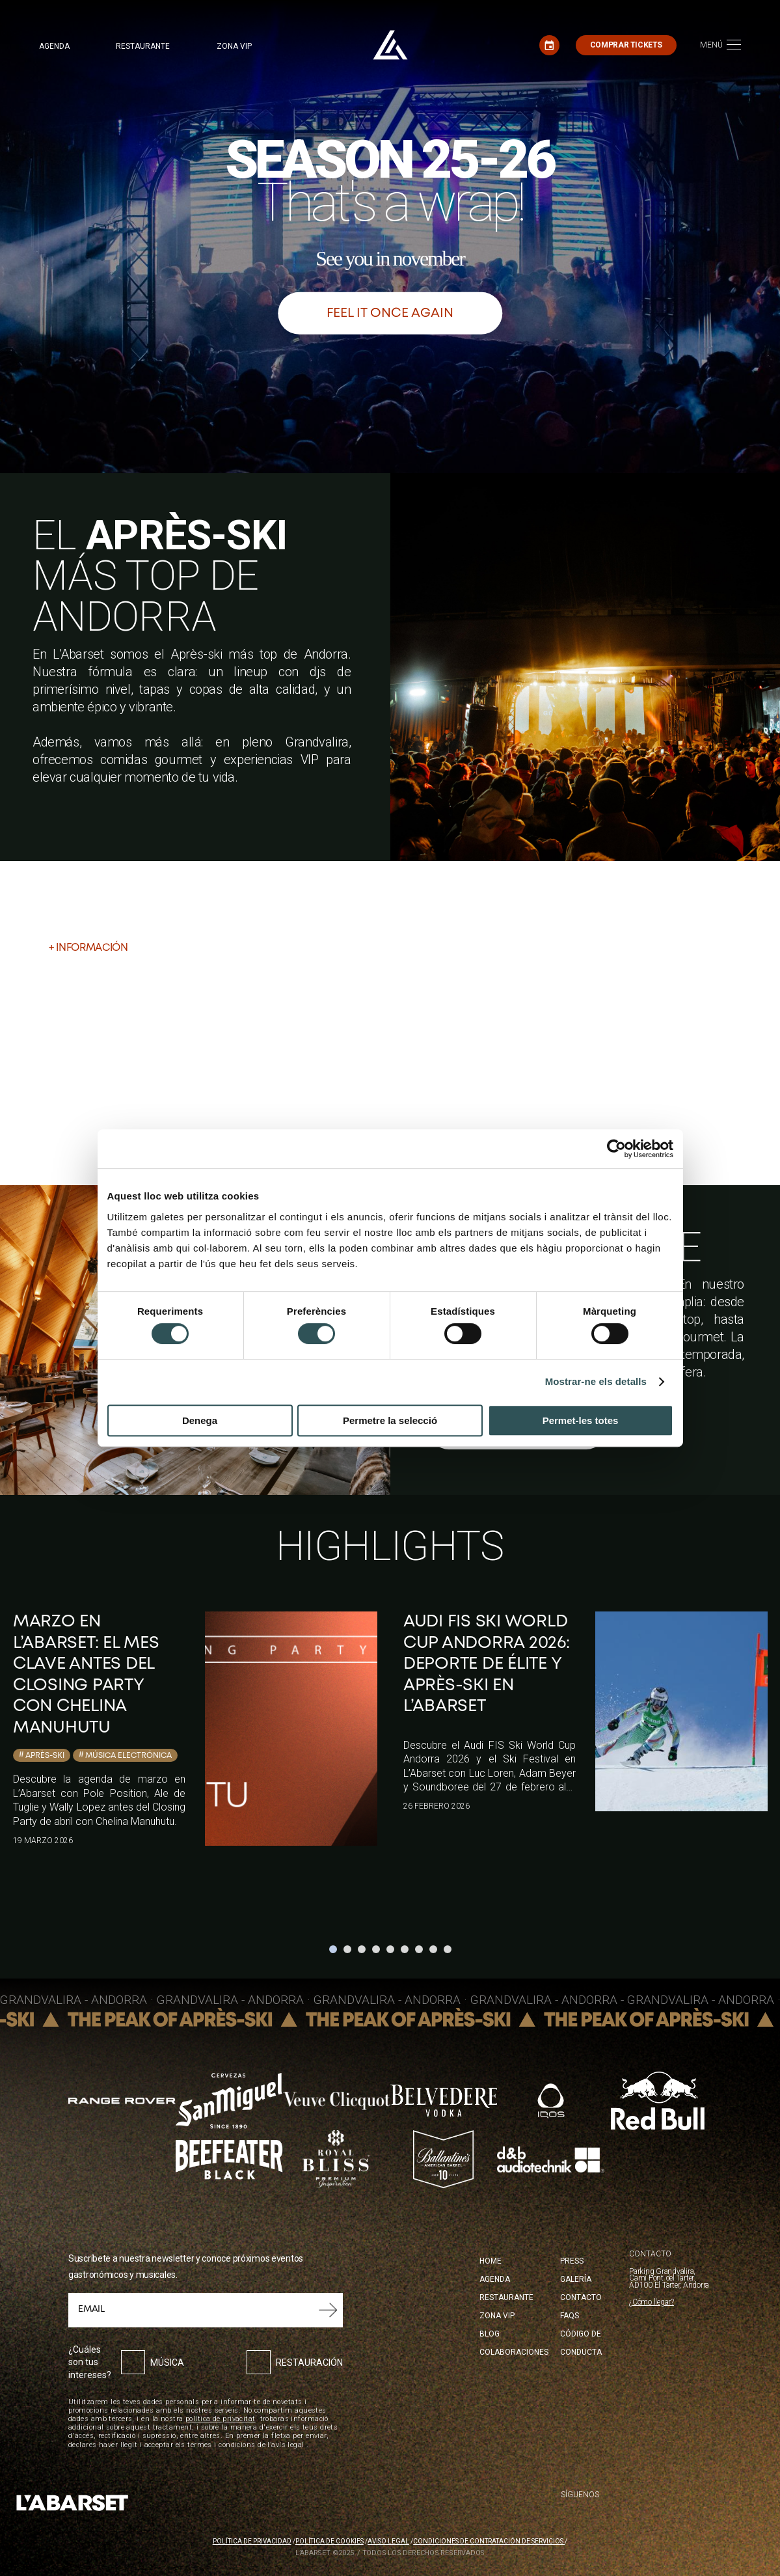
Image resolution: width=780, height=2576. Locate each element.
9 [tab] (447, 1949)
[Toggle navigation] (720, 45)
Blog (489, 2333)
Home (490, 2261)
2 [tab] (347, 1949)
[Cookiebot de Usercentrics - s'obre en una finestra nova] (616, 1148)
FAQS (569, 2315)
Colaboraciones (513, 2352)
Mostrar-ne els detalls (596, 1381)
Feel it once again (390, 313)
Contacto (581, 2297)
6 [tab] (405, 1949)
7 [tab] (419, 1949)
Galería (575, 2279)
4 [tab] (376, 1949)
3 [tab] (362, 1949)
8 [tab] (433, 1949)
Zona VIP (234, 46)
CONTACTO (650, 2254)
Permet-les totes (581, 1420)
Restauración (309, 2362)
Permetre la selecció (390, 1420)
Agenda (54, 46)
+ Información (88, 948)
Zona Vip (497, 2315)
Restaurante (143, 46)
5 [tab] (390, 1949)
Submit (328, 2310)
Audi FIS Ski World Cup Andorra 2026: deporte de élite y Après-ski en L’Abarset (486, 1664)
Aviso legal (388, 2541)
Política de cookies (329, 2541)
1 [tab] (333, 1949)
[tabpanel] (195, 1728)
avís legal (287, 2445)
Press (572, 2261)
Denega (199, 1420)
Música (167, 2362)
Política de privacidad (252, 2541)
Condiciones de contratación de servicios (489, 2541)
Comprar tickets (626, 44)
